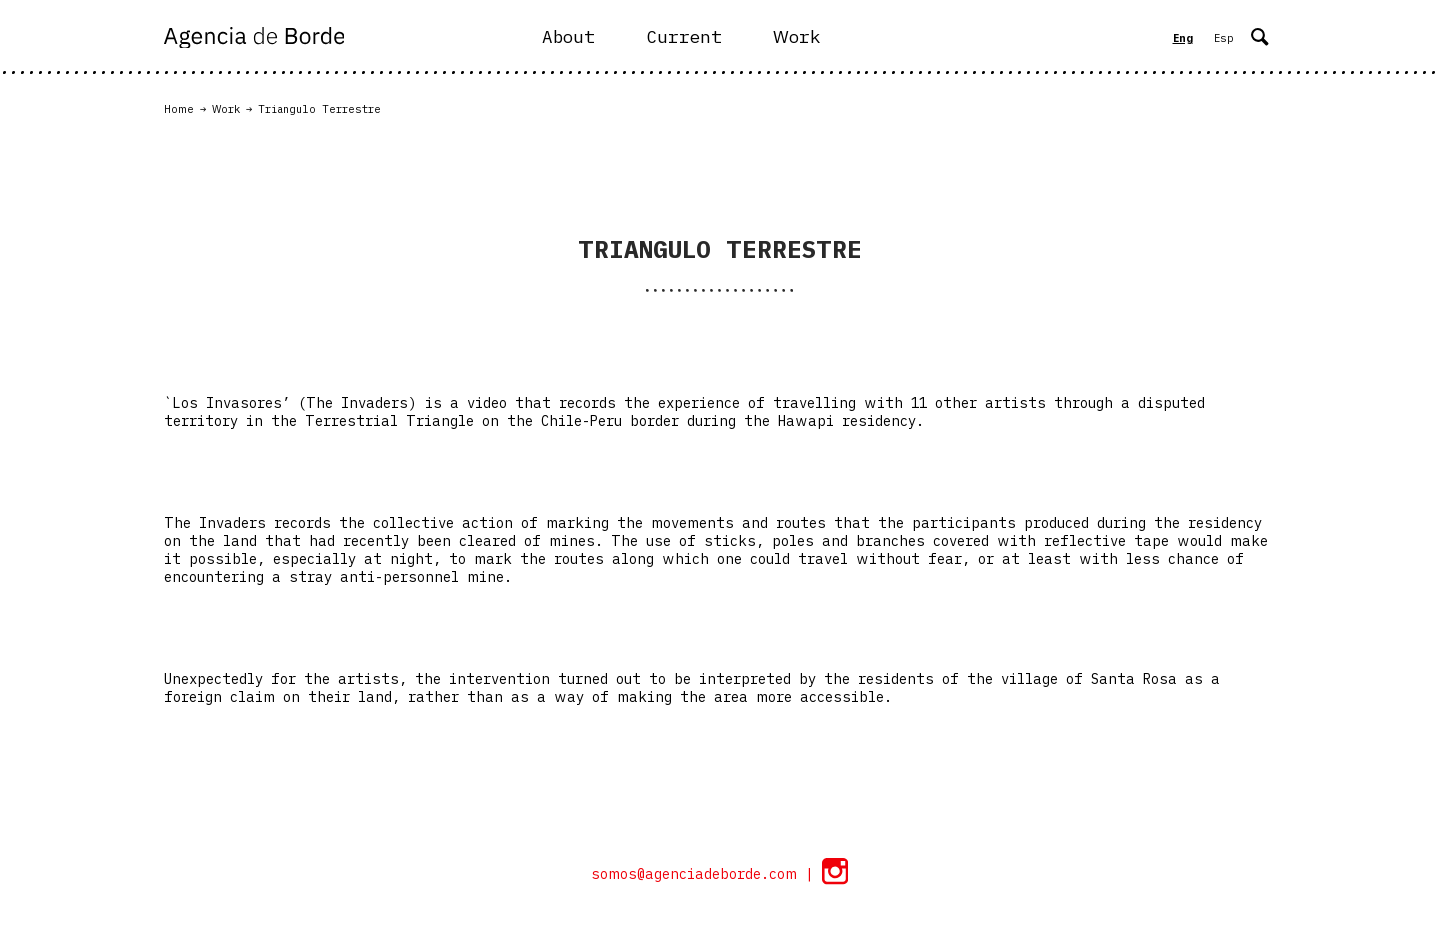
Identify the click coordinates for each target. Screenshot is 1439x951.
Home (179, 109)
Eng (1183, 38)
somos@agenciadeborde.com (698, 874)
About (568, 36)
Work (796, 36)
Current (684, 36)
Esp (1224, 38)
